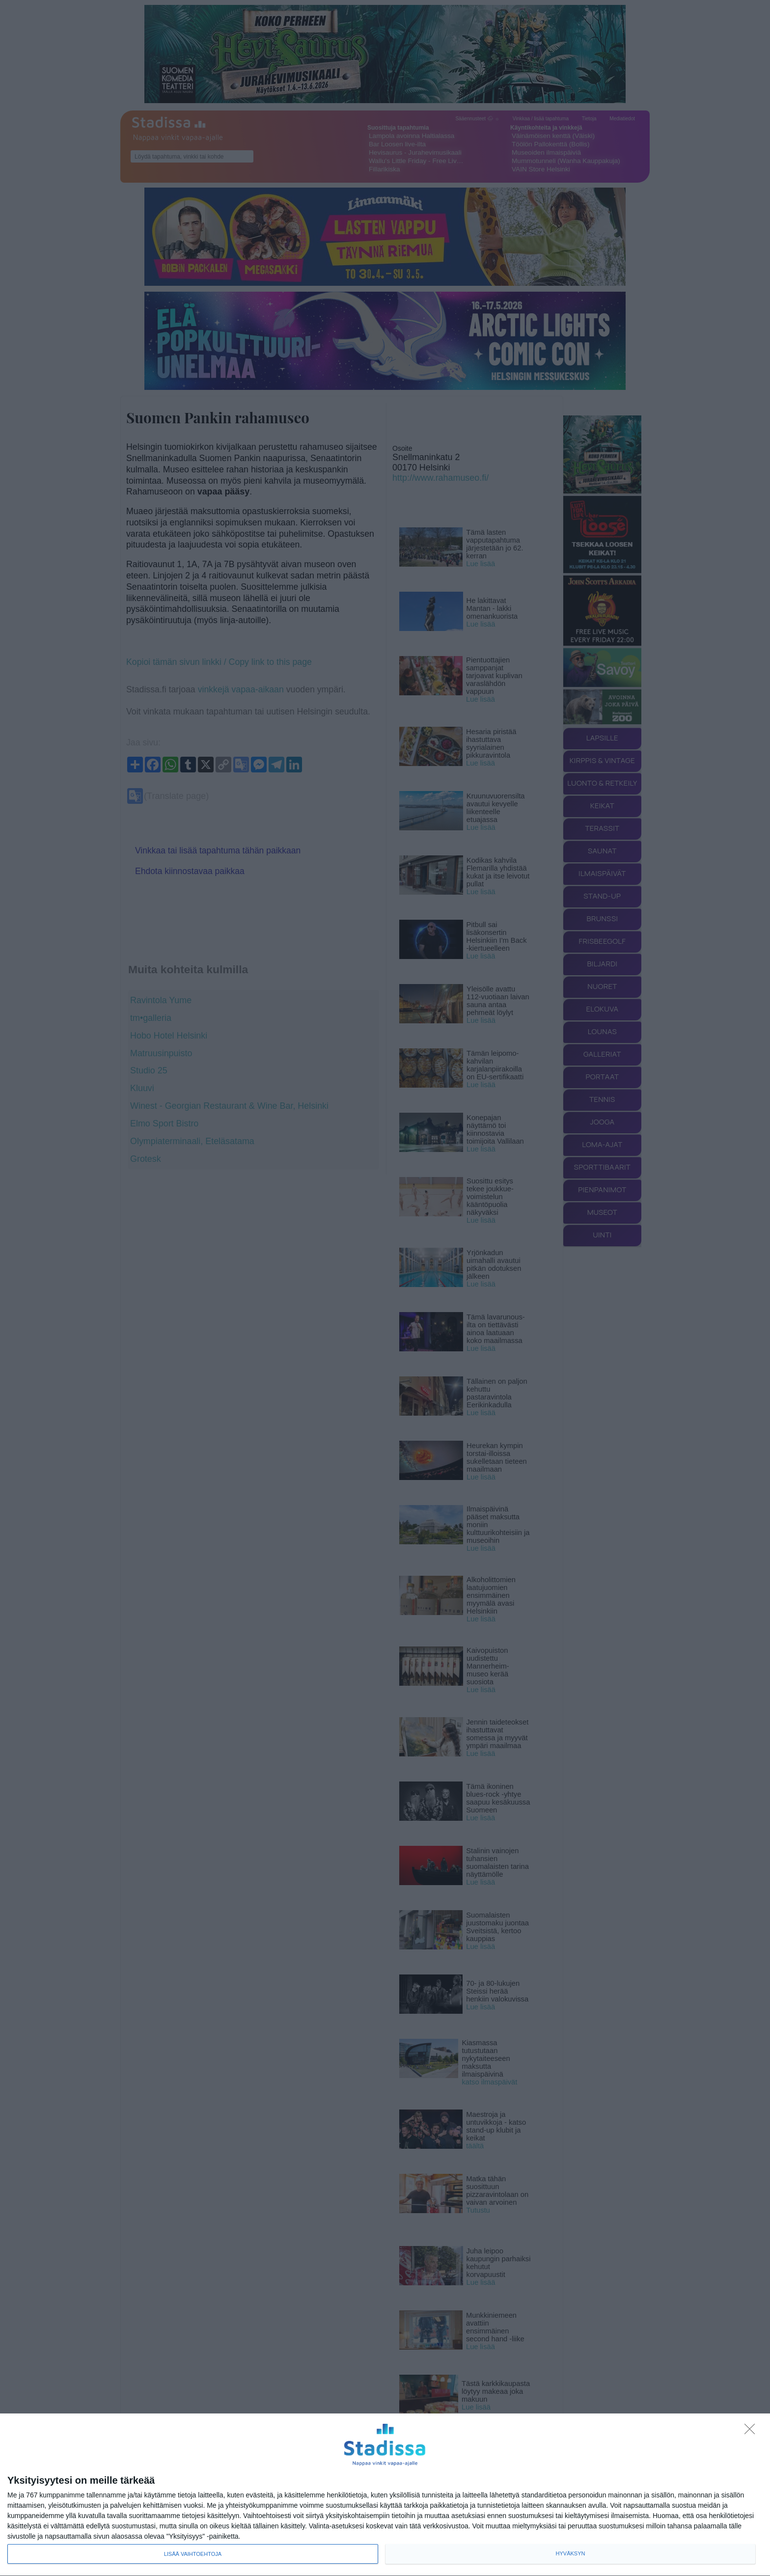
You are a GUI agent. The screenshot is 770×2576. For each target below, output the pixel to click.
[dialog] (385, 2495)
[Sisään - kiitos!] (752, 2431)
